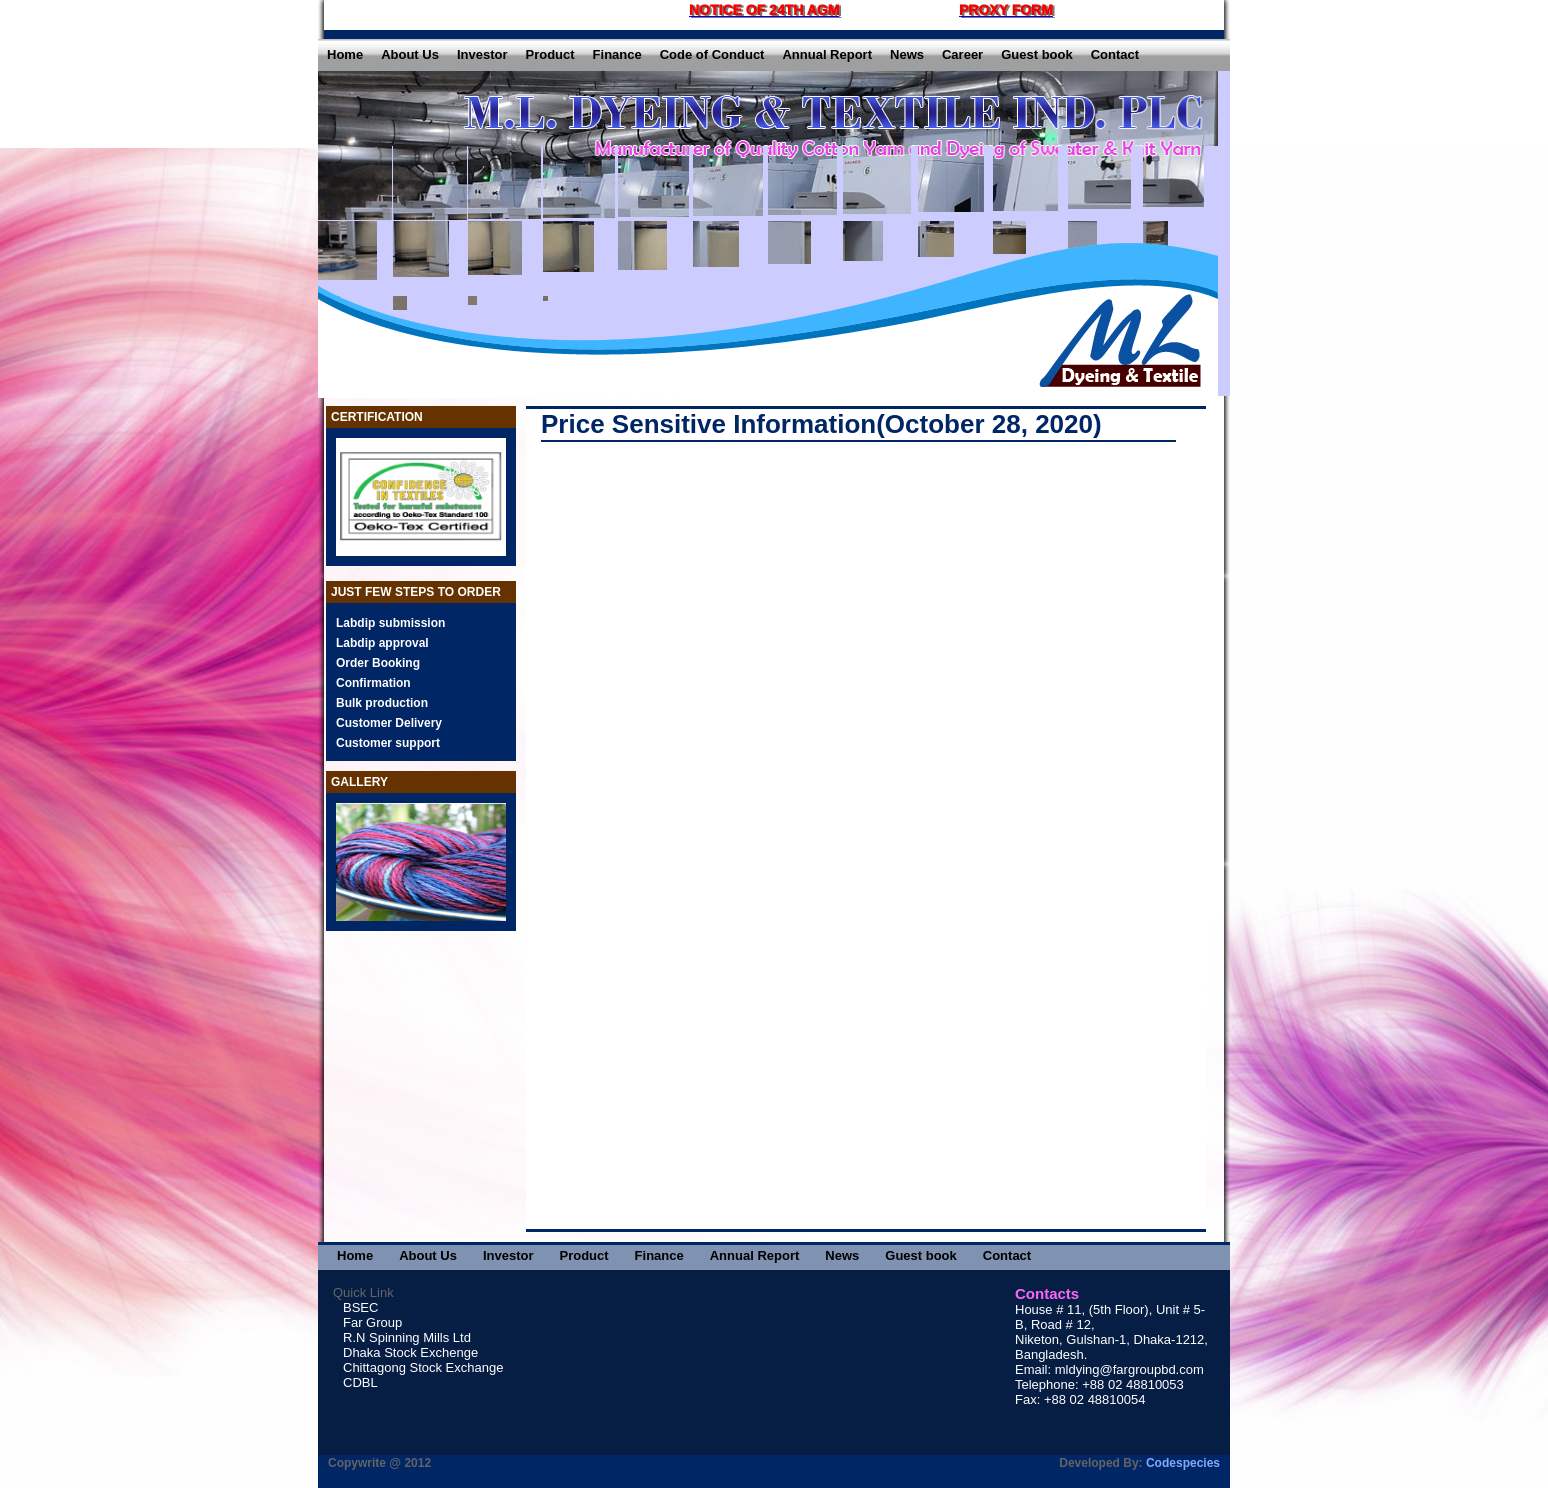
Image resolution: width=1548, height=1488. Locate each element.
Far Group (372, 1322)
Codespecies (1183, 1463)
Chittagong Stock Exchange (423, 1367)
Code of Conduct (712, 54)
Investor (482, 54)
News (907, 54)
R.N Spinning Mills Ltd (407, 1337)
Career (962, 54)
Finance (617, 54)
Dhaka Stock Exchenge (410, 1352)
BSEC (360, 1307)
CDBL (360, 1382)
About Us (410, 54)
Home (345, 54)
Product (549, 54)
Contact (1115, 54)
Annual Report (827, 54)
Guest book (1037, 54)
